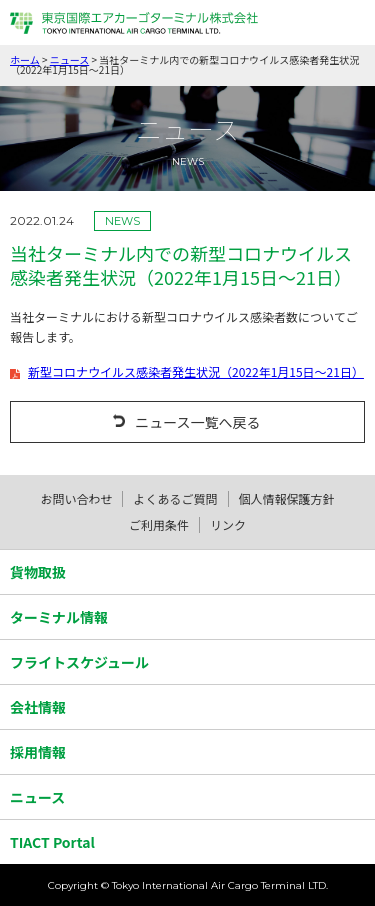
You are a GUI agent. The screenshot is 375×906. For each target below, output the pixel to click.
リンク (228, 524)
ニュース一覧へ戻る (197, 422)
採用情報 (38, 752)
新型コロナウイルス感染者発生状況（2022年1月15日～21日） (196, 372)
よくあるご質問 (175, 498)
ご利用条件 (159, 524)
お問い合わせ (76, 498)
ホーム (25, 59)
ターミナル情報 (59, 617)
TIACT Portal (52, 842)
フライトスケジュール (79, 662)
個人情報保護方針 (287, 498)
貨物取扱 (38, 572)
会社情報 (38, 707)
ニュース (70, 59)
